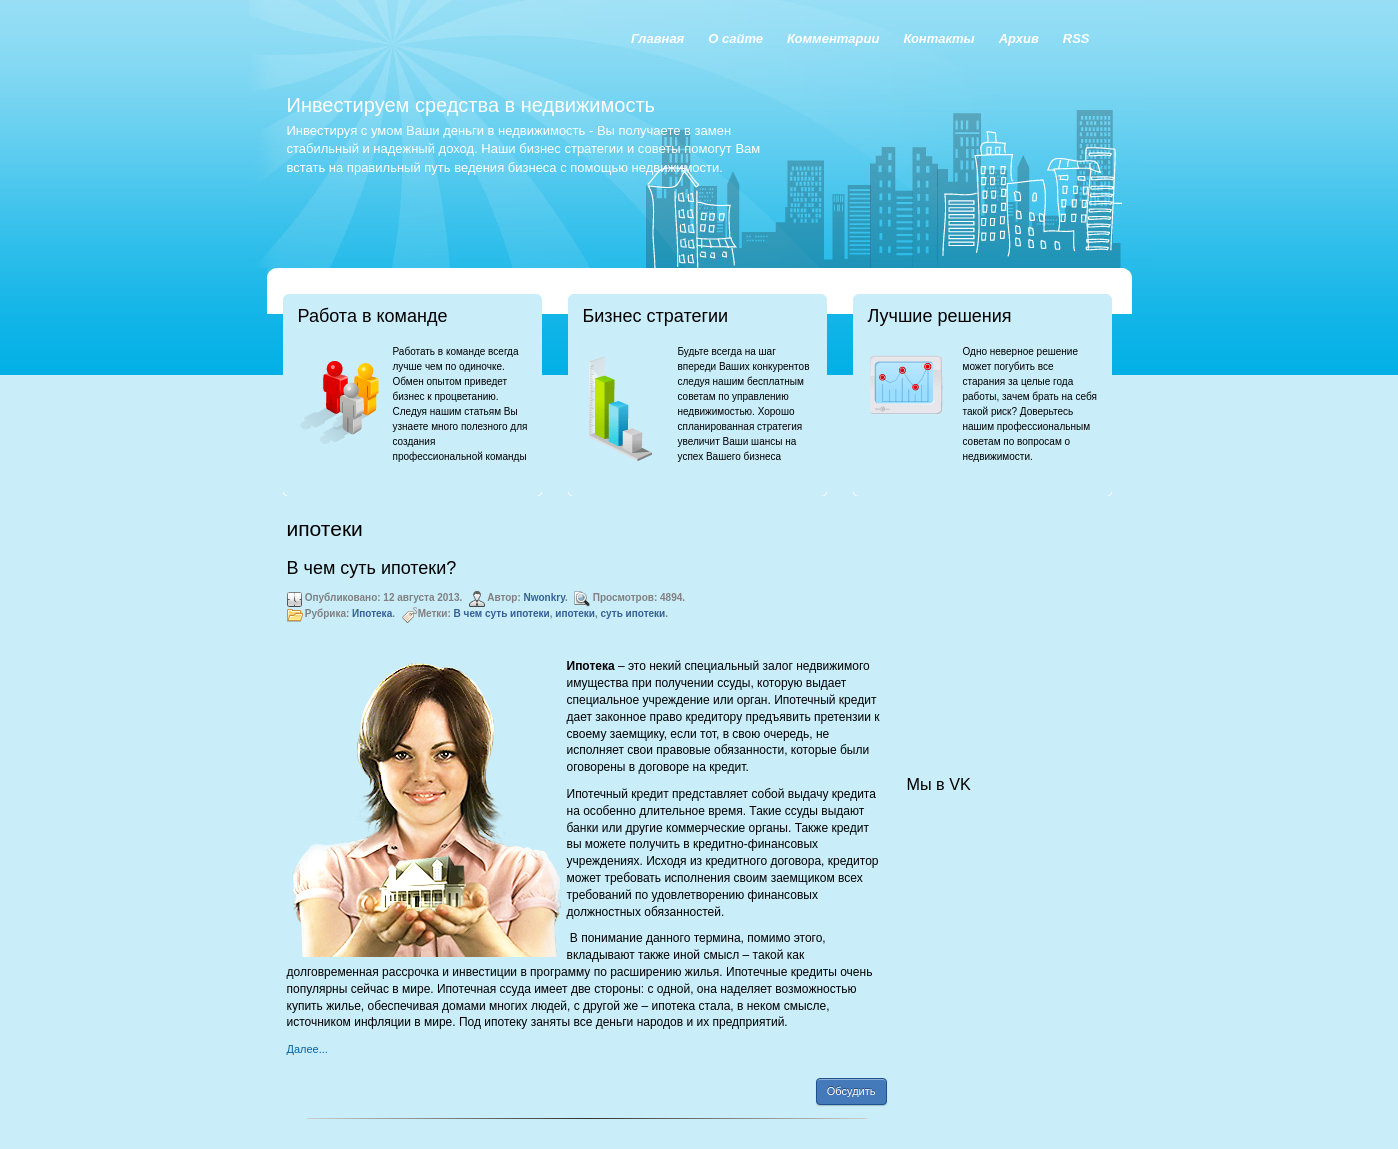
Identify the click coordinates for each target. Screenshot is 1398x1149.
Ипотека (372, 613)
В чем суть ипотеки (502, 613)
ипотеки (575, 613)
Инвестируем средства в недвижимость (471, 105)
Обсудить (851, 1091)
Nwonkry (545, 597)
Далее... (307, 1049)
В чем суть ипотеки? (372, 568)
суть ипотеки (633, 613)
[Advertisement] (1007, 616)
